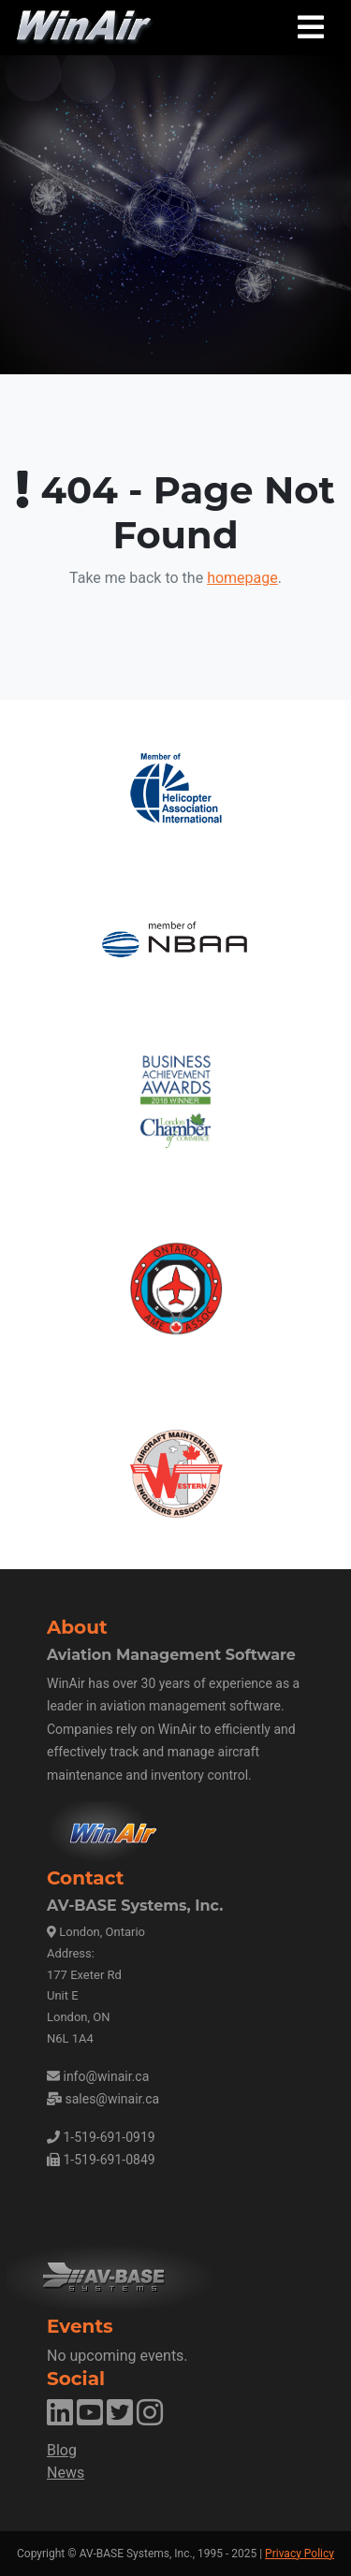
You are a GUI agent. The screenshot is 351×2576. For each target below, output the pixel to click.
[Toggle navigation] (310, 27)
